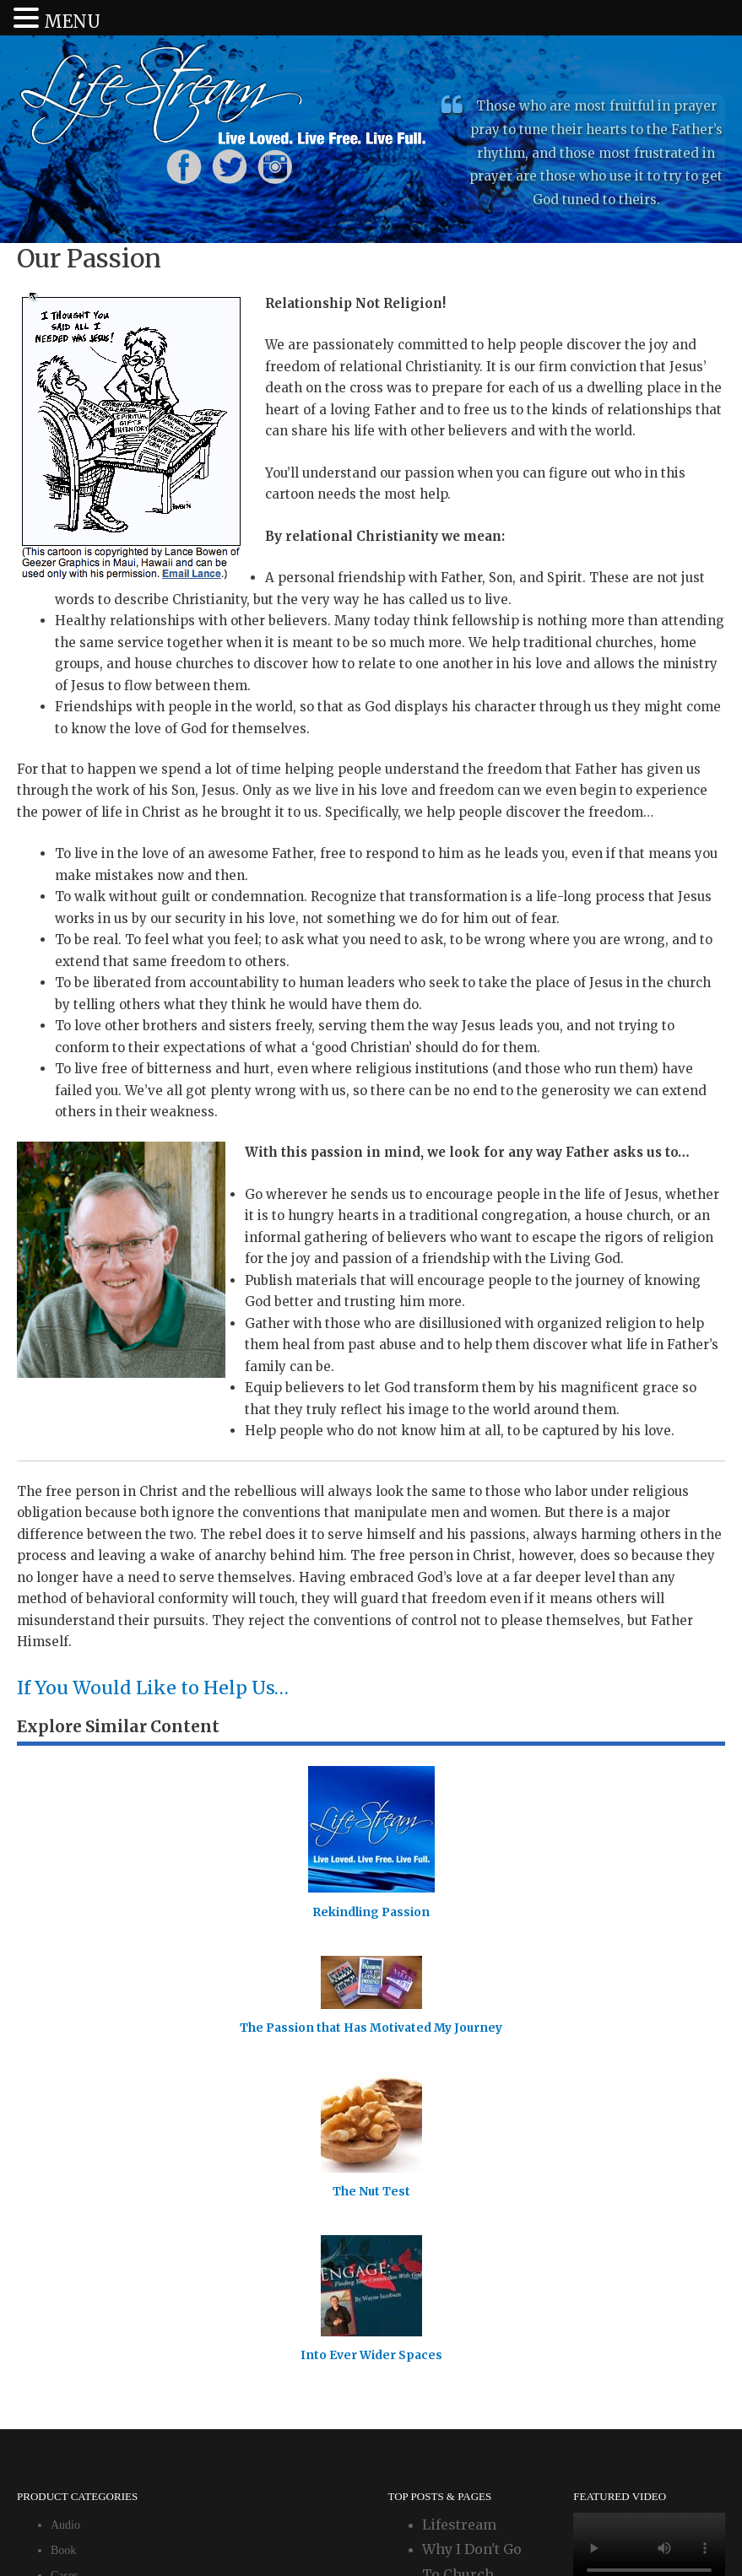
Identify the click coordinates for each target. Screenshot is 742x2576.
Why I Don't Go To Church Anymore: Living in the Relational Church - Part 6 (478, 2158)
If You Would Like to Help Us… (172, 1686)
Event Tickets (83, 2185)
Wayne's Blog (467, 2234)
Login (305, 2527)
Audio (65, 2084)
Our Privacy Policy (397, 2527)
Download (75, 2160)
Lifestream (459, 2084)
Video (65, 2236)
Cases (65, 2135)
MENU (72, 21)
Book (63, 2109)
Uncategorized (85, 2211)
